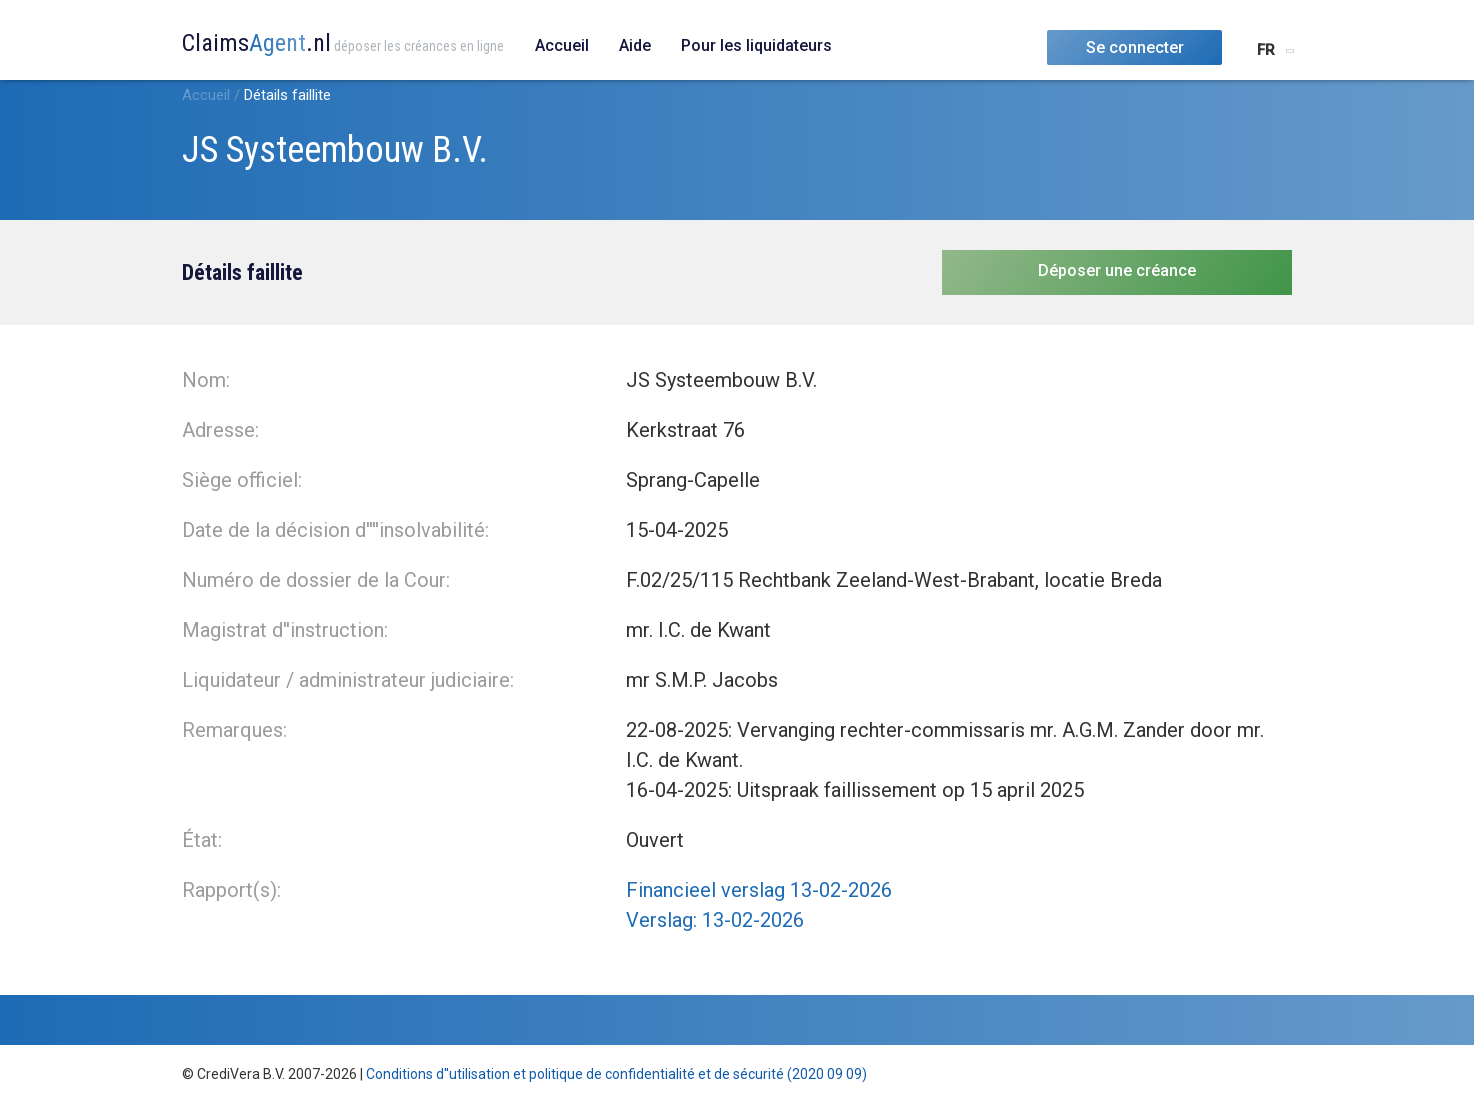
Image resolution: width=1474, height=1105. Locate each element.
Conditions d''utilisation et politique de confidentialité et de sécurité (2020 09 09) (616, 1074)
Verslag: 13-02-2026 (715, 920)
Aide (635, 45)
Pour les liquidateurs (756, 45)
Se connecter (1135, 47)
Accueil (562, 45)
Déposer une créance (1117, 270)
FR (1266, 50)
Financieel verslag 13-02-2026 (759, 890)
